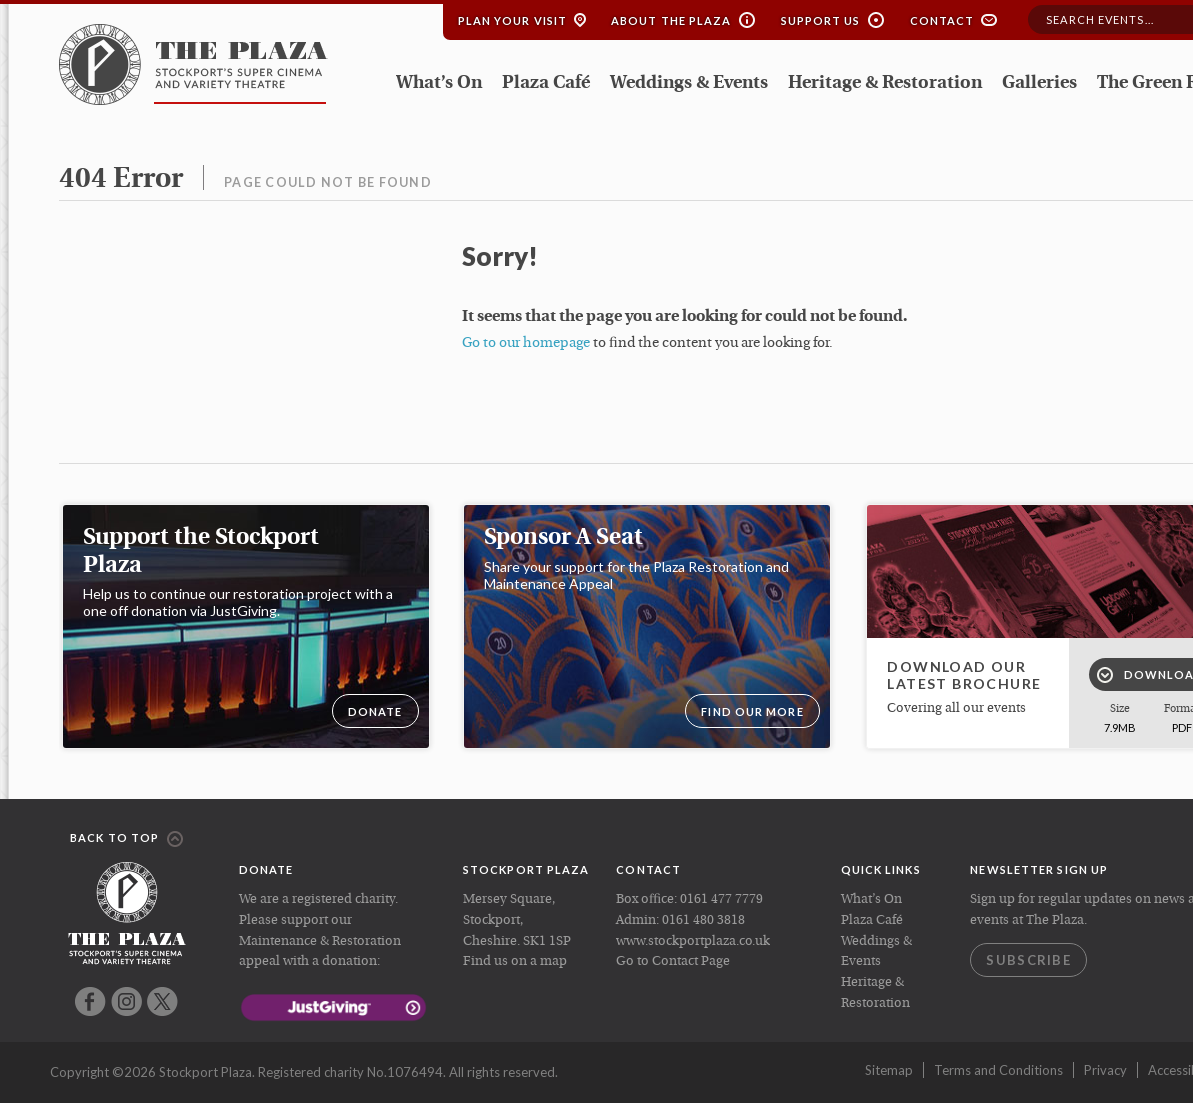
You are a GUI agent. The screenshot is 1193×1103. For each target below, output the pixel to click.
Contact (942, 20)
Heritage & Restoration (885, 83)
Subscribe (1028, 960)
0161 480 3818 (703, 920)
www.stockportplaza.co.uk (693, 941)
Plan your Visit (513, 20)
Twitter (162, 1001)
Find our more (752, 711)
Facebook (90, 1001)
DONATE (375, 711)
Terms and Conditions (998, 1070)
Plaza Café (546, 83)
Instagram (126, 1001)
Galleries (1039, 83)
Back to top (126, 839)
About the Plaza (671, 20)
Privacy (1105, 1070)
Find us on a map (515, 961)
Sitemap (889, 1070)
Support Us (821, 20)
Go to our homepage (526, 343)
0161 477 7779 (721, 899)
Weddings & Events (689, 83)
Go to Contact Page (673, 961)
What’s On (439, 83)
